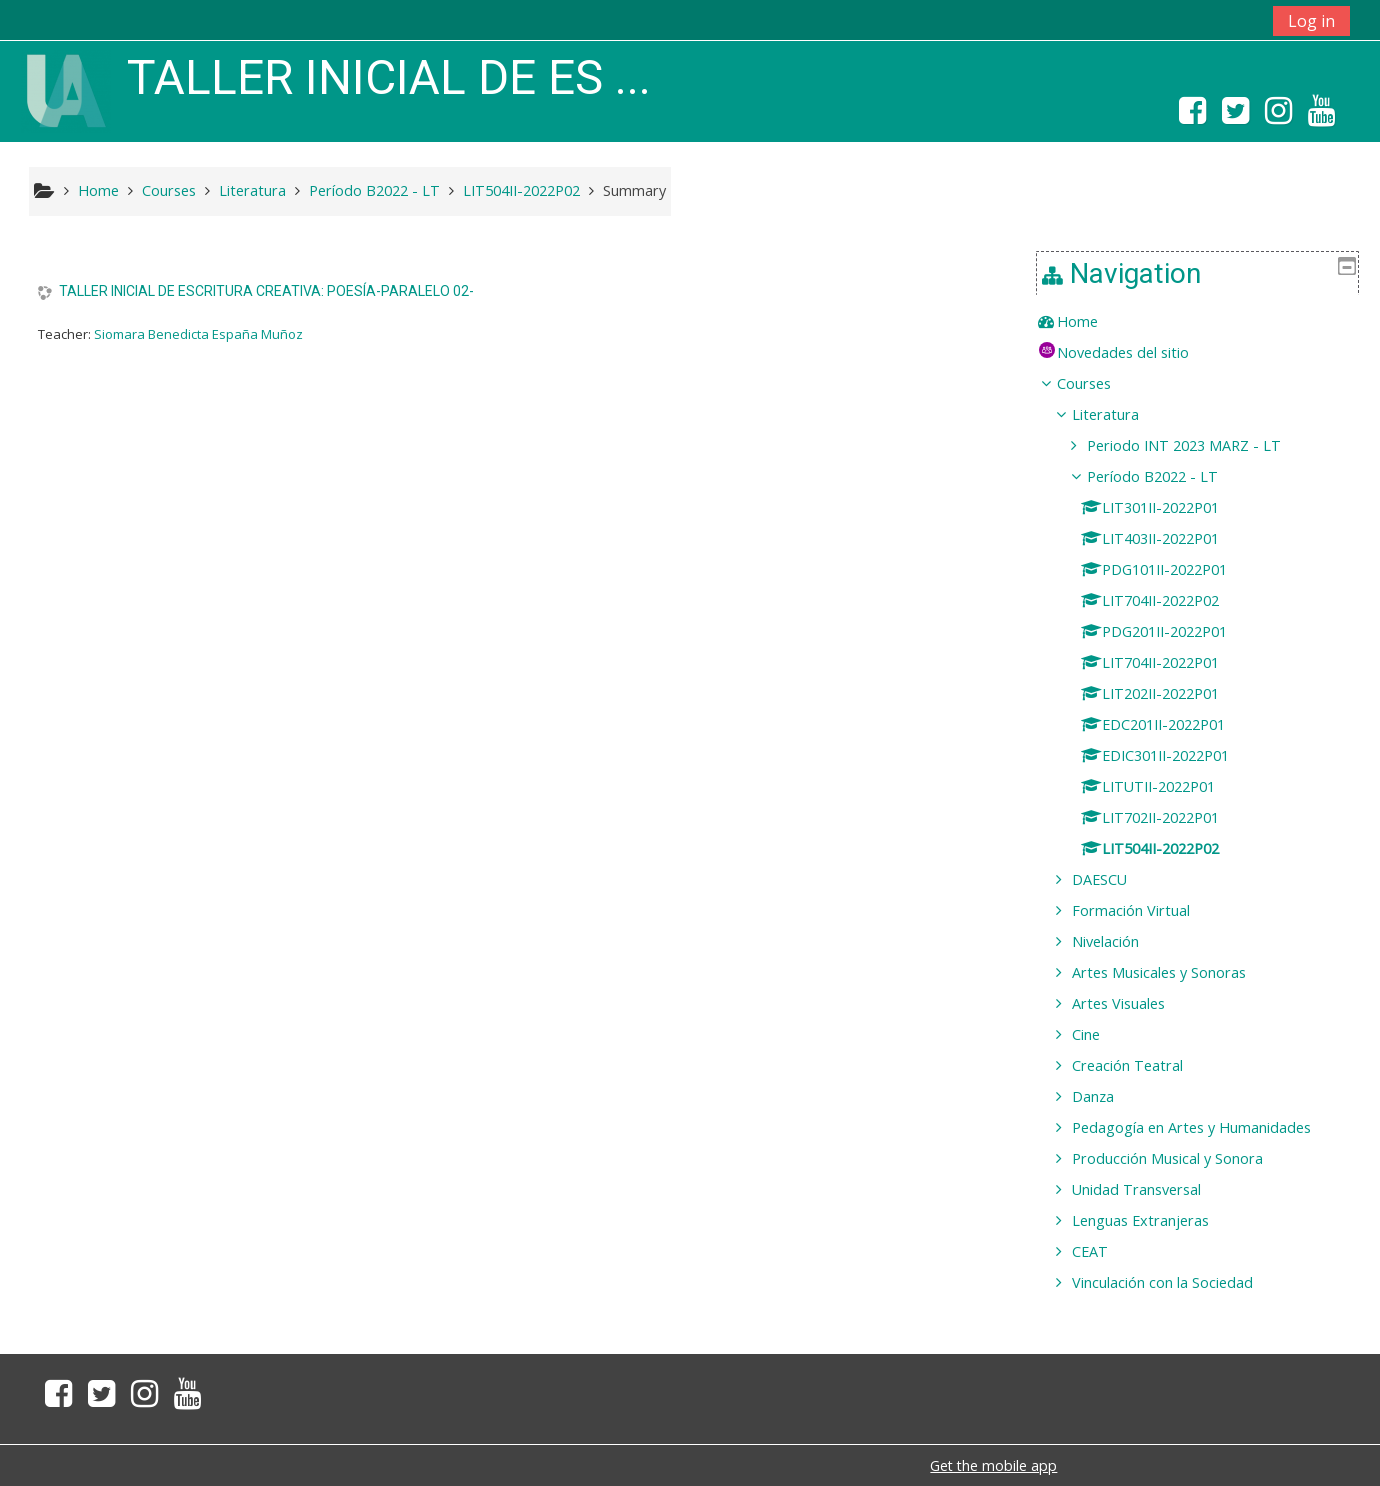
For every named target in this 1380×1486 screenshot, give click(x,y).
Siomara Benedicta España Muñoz (198, 334)
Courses (1099, 383)
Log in (1311, 21)
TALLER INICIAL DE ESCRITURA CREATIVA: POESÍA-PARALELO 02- (266, 291)
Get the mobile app (993, 1465)
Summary (634, 190)
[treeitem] (1205, 322)
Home (1092, 321)
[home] (66, 89)
